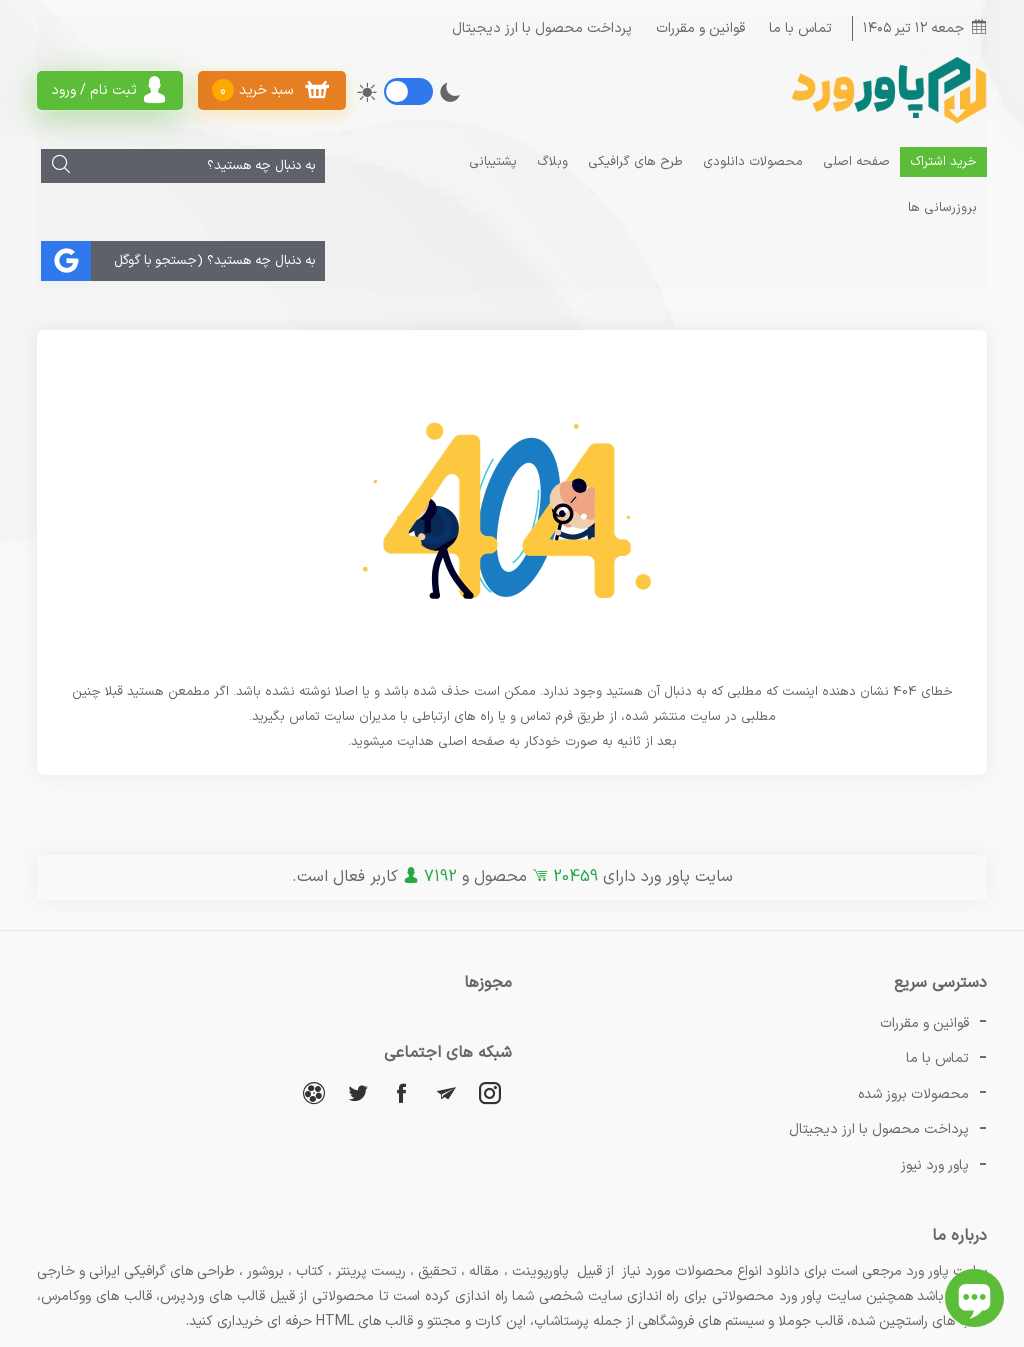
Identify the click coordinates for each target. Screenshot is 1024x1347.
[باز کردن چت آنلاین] (974, 1298)
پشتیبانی (494, 161)
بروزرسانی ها (415, 161)
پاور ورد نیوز (935, 1048)
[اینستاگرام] (490, 1045)
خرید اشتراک (944, 161)
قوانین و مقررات (700, 27)
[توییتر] (358, 1045)
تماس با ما (800, 27)
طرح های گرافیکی (636, 161)
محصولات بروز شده (913, 1012)
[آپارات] (314, 1045)
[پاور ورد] (887, 120)
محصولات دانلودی (754, 161)
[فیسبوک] (402, 1045)
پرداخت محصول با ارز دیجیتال (542, 27)
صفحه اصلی (857, 161)
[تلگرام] (446, 1045)
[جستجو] (57, 165)
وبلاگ (553, 161)
